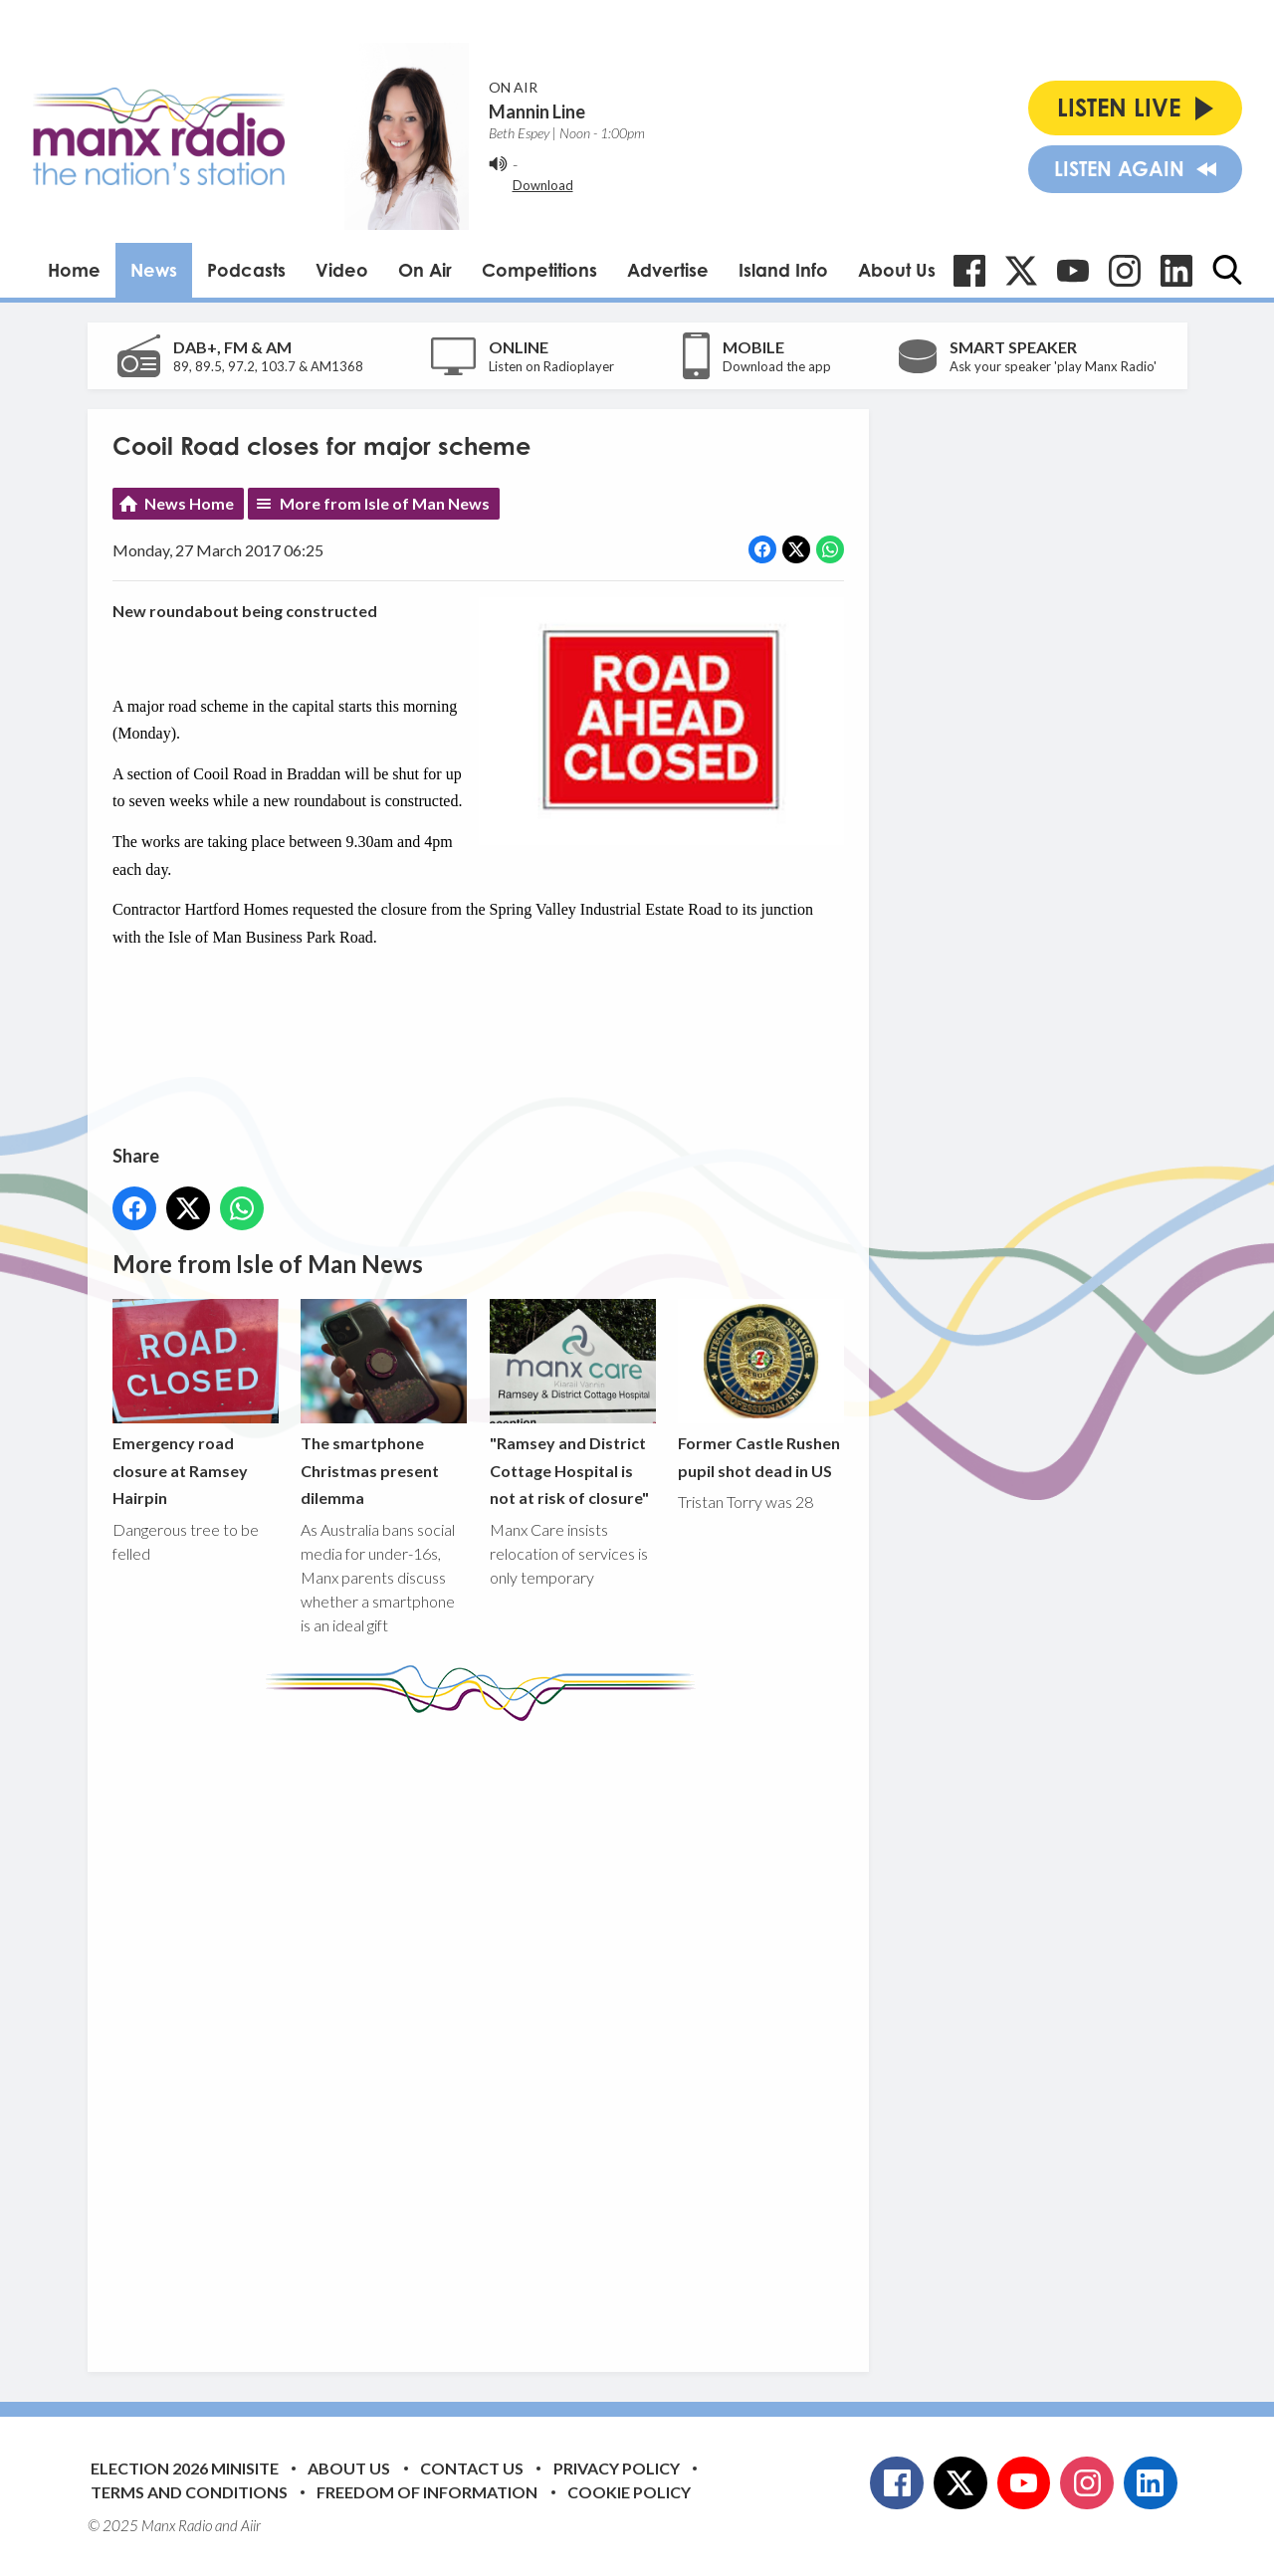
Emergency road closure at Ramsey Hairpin (195, 1403)
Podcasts (246, 270)
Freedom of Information (427, 2491)
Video (342, 270)
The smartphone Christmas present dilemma (384, 1403)
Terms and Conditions (189, 2491)
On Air (425, 270)
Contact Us (472, 2468)
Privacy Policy (616, 2468)
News (153, 270)
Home (74, 270)
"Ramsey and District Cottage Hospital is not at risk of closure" (572, 1403)
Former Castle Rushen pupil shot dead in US (760, 1389)
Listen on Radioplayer (551, 366)
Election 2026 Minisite (185, 2468)
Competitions (539, 270)
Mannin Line (537, 111)
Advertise (668, 270)
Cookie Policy (629, 2491)
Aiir (251, 2525)
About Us (897, 270)
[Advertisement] (485, 2031)
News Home (189, 503)
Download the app (777, 366)
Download (543, 185)
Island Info (783, 270)
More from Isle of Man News (385, 503)
